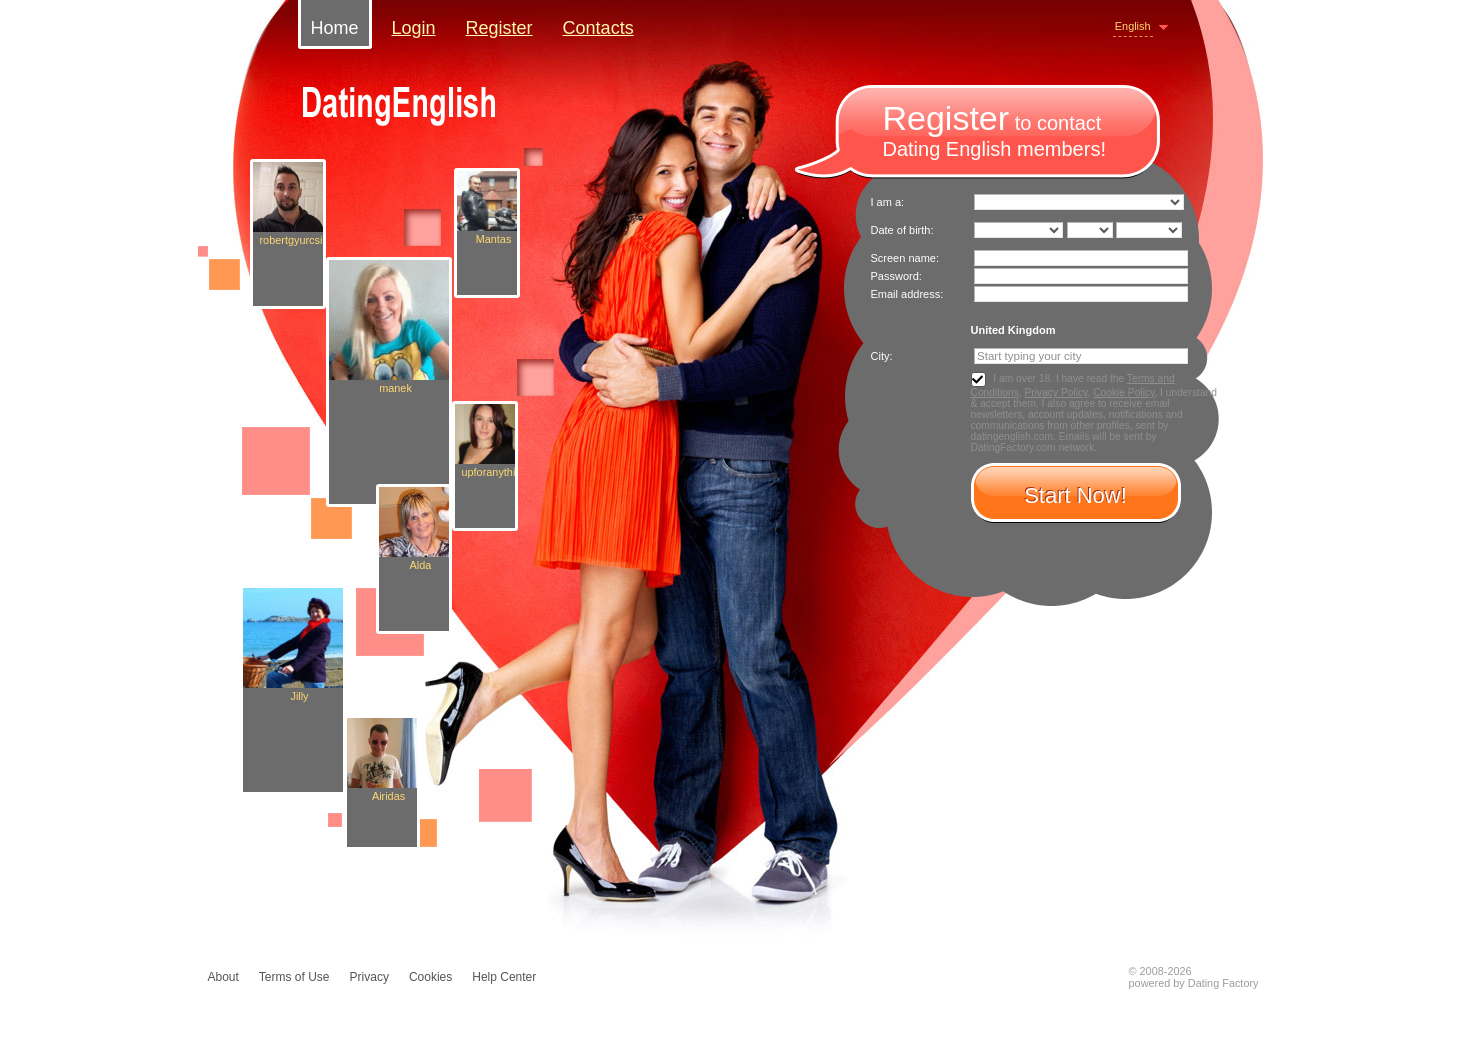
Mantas (494, 239)
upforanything (495, 472)
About (223, 977)
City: (882, 356)
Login (414, 28)
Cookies (430, 977)
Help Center (504, 977)
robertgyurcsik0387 (298, 240)
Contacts (598, 28)
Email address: (907, 294)
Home (335, 28)
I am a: (888, 202)
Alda (421, 565)
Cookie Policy (1123, 392)
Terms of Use (294, 977)
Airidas (388, 796)
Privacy (369, 977)
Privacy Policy (1056, 392)
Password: (896, 276)
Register (499, 28)
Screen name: (905, 258)
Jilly (299, 696)
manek (395, 388)
